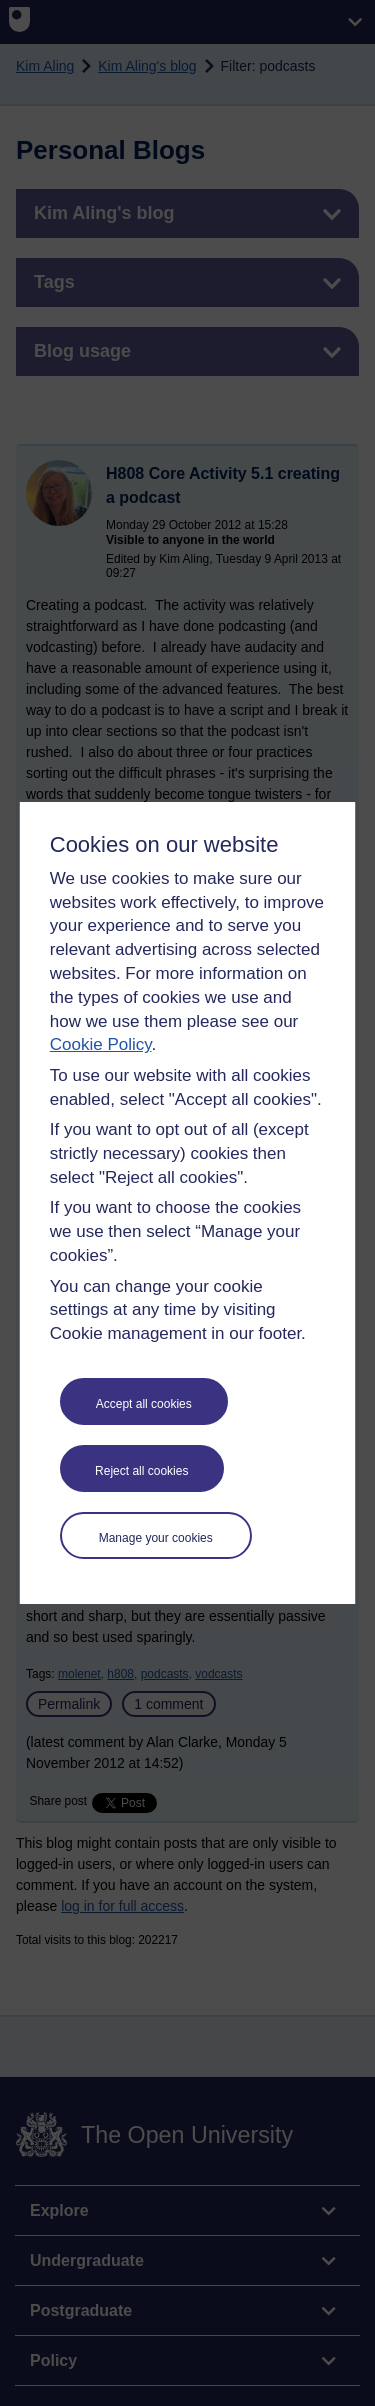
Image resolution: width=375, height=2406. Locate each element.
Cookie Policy (101, 1044)
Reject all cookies (141, 1471)
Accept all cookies (144, 1404)
